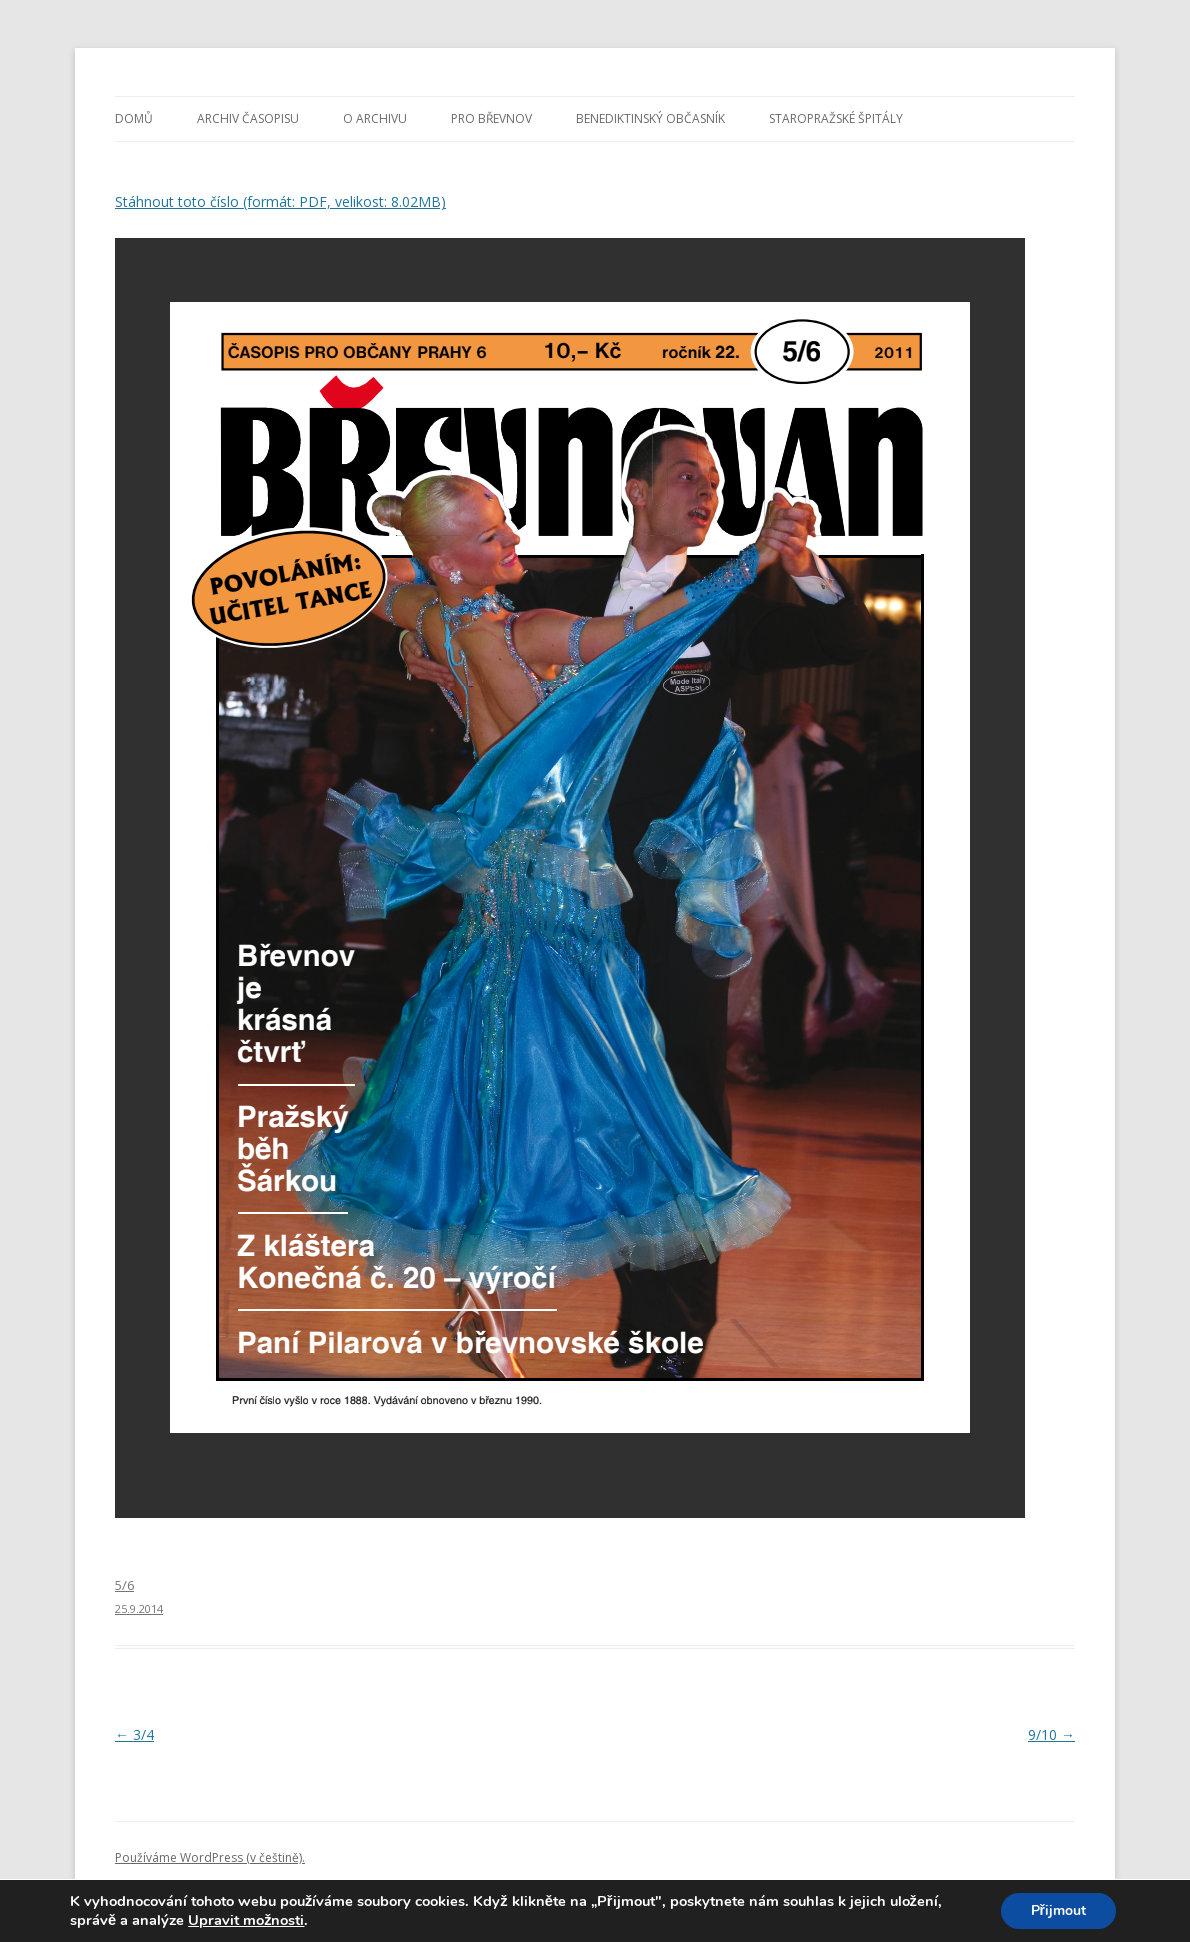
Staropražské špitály (836, 118)
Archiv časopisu (248, 118)
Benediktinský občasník (650, 118)
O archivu (375, 118)
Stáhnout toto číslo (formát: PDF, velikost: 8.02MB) (280, 201)
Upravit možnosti (246, 1920)
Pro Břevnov (491, 118)
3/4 (134, 1734)
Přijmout (1058, 1910)
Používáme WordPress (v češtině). (210, 1857)
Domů (134, 118)
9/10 (1051, 1734)
